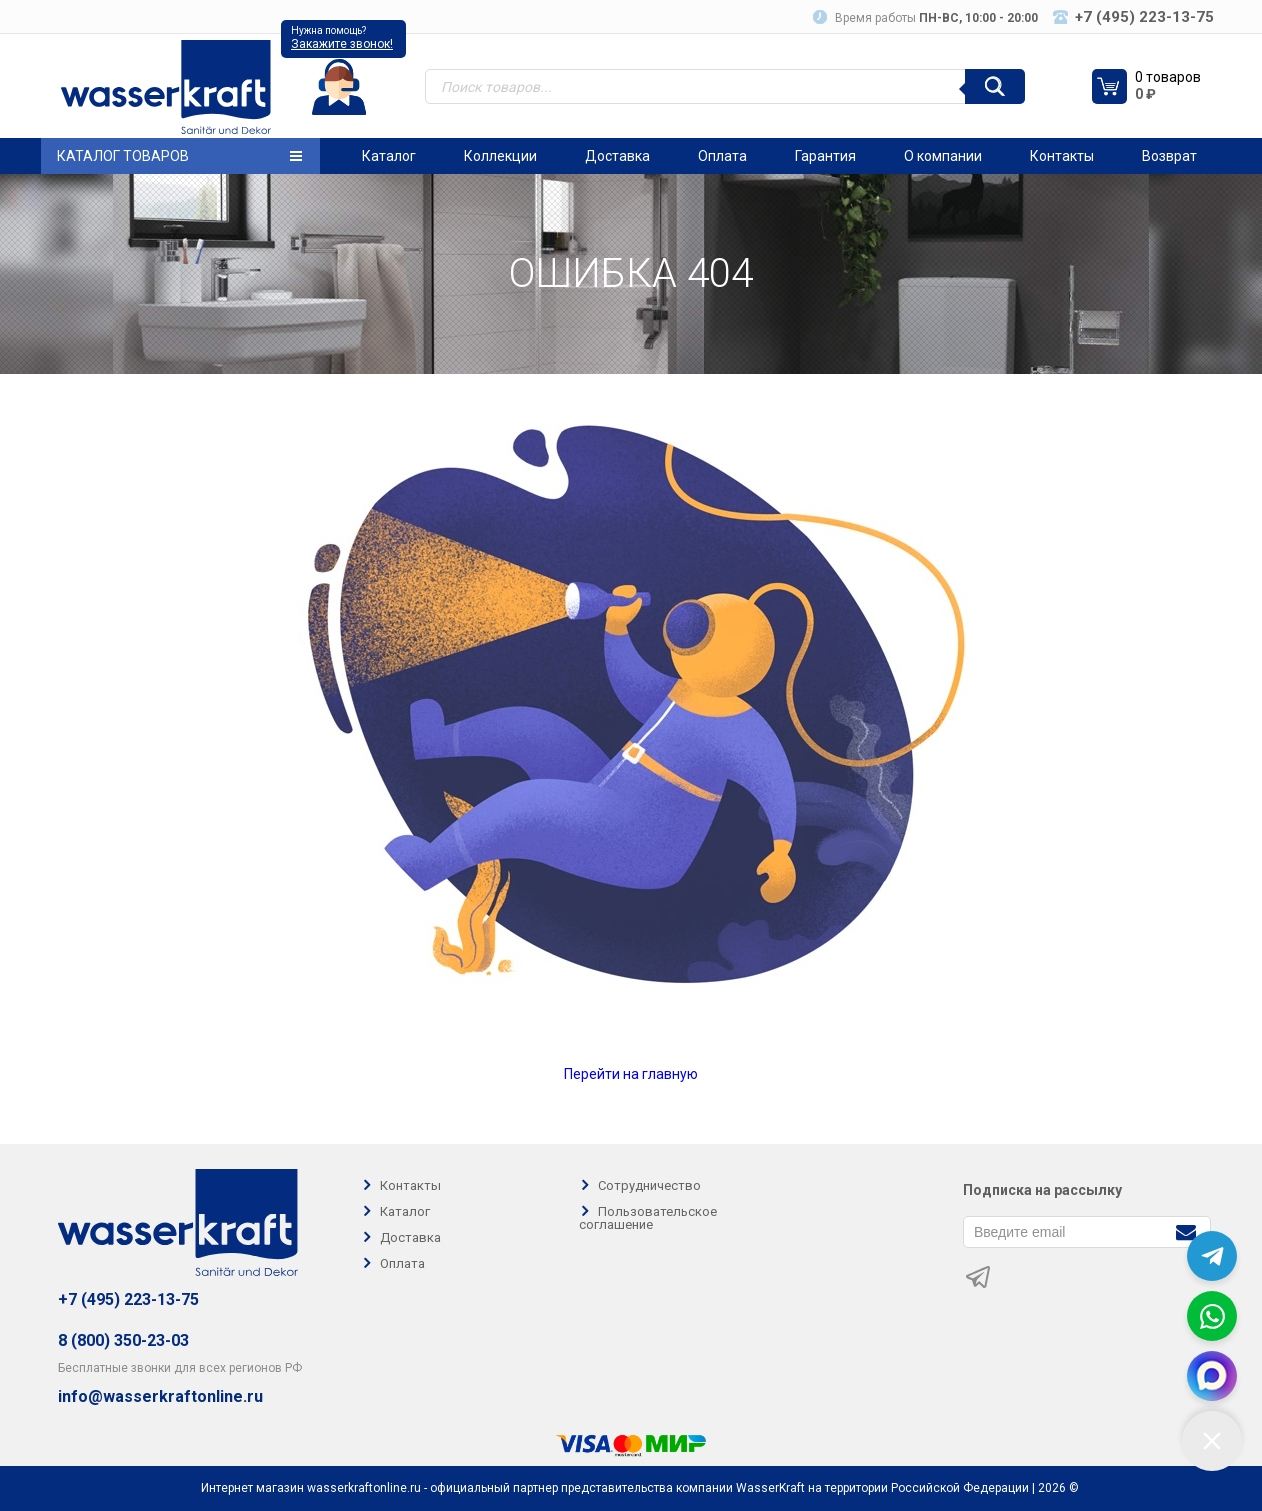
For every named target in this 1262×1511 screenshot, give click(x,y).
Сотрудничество (649, 1185)
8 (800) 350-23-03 (123, 1340)
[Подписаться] (1185, 1230)
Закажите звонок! (342, 44)
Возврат (1169, 156)
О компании (943, 156)
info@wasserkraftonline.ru (160, 1397)
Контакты (1062, 156)
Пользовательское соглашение (648, 1218)
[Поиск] (995, 86)
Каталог (389, 156)
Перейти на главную (631, 1074)
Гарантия (825, 156)
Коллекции (500, 156)
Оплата (722, 156)
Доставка (617, 156)
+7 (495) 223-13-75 (128, 1299)
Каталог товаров (179, 156)
